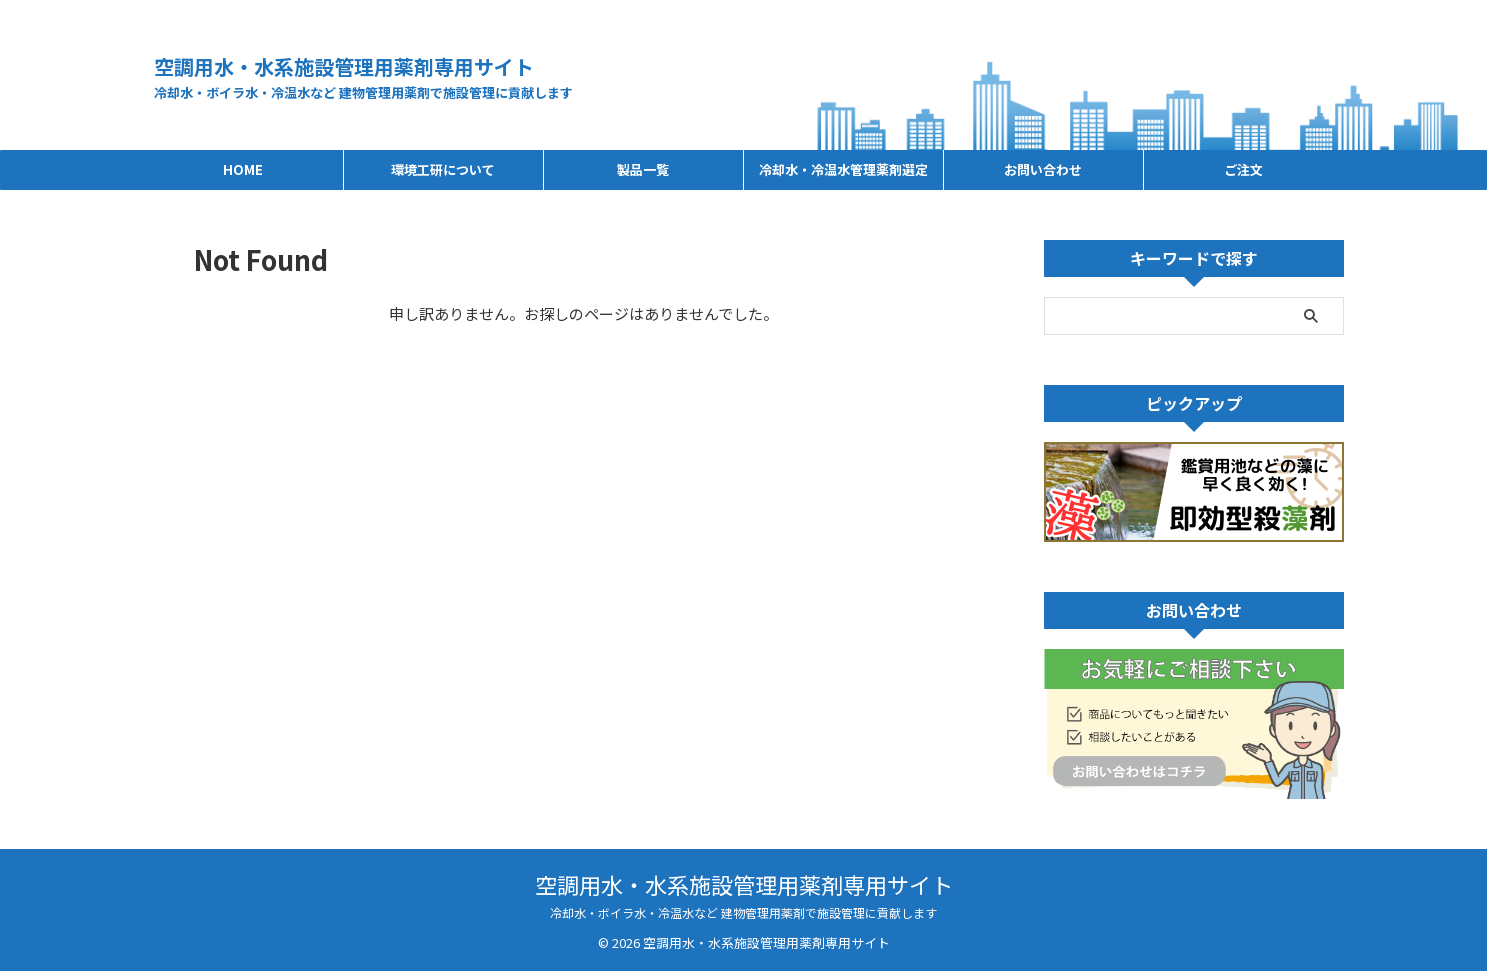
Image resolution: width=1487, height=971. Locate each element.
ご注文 (1243, 169)
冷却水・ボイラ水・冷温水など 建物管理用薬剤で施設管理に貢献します (743, 912)
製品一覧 (643, 169)
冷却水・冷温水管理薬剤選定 (843, 169)
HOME (243, 169)
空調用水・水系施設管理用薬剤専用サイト (344, 66)
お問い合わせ (1043, 169)
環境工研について (443, 169)
